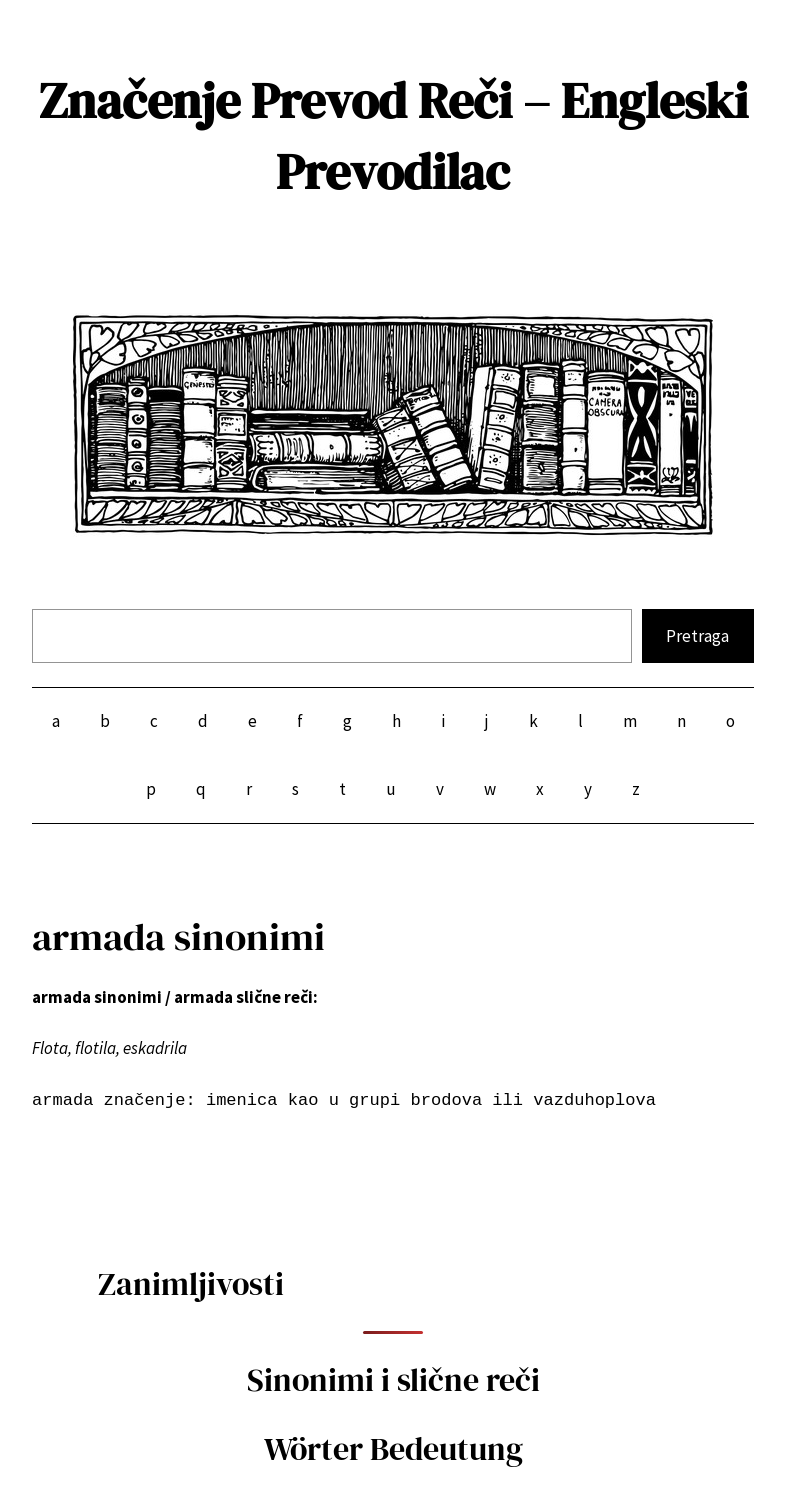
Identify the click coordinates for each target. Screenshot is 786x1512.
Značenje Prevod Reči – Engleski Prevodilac (393, 136)
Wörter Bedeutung (393, 1449)
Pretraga (697, 636)
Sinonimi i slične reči (393, 1380)
